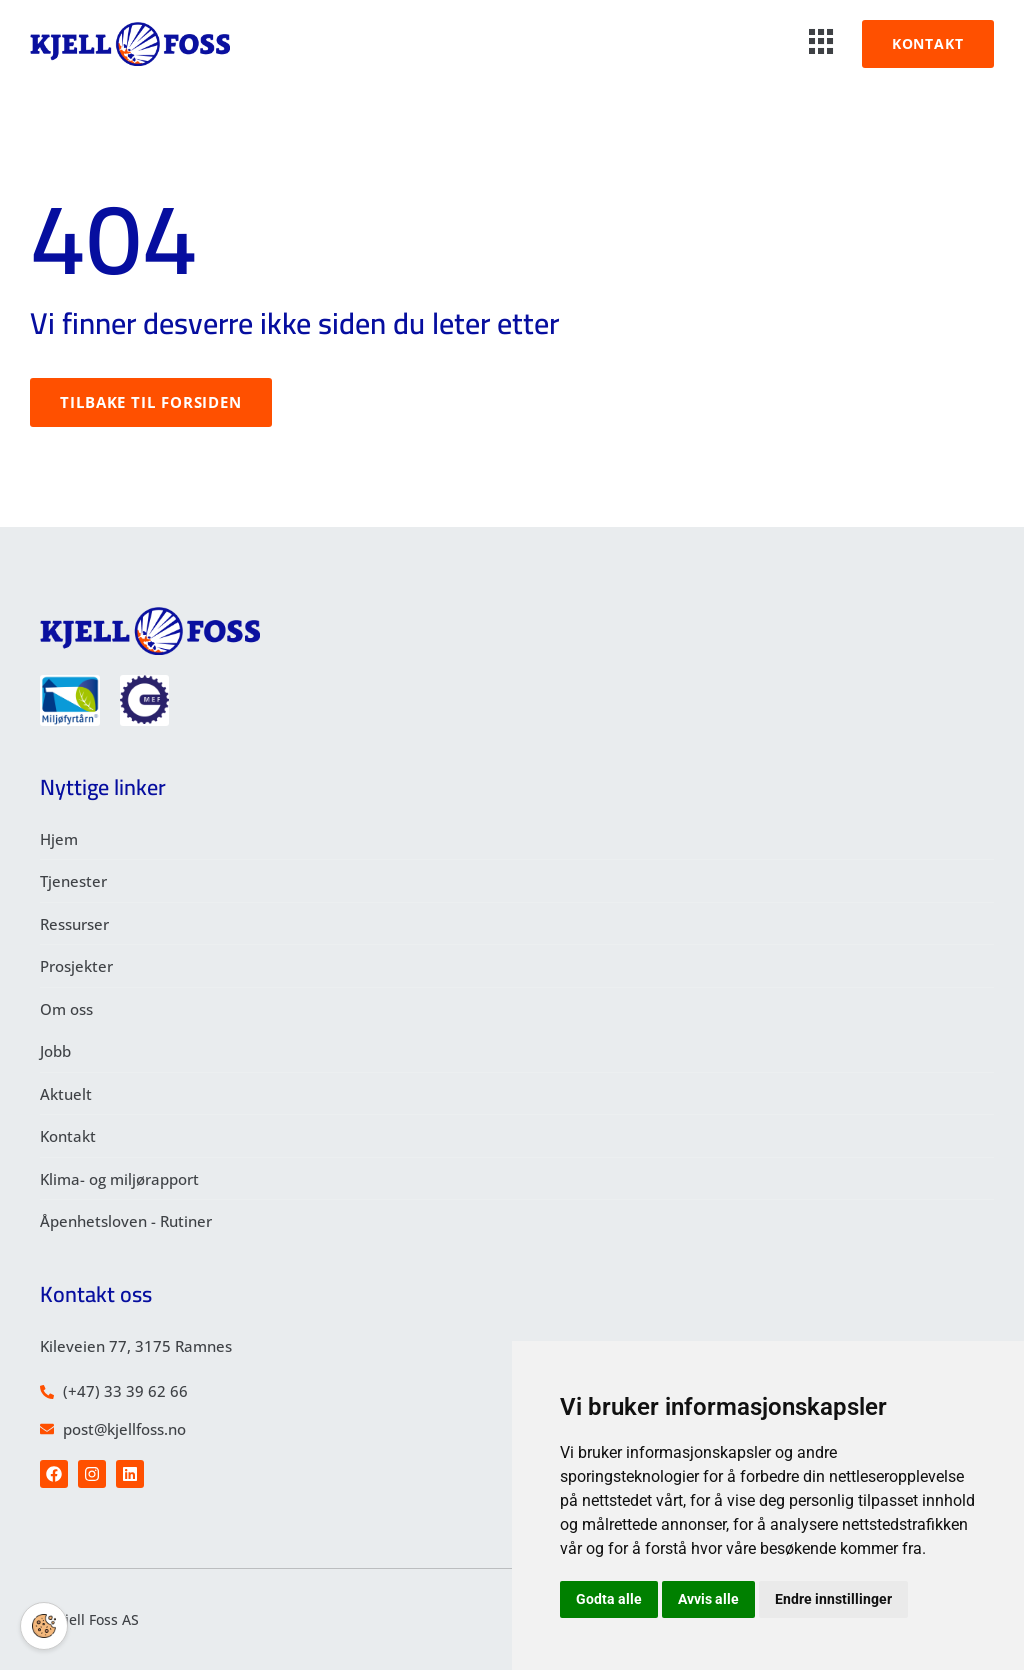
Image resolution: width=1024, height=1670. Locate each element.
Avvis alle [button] (708, 1599)
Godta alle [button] (609, 1599)
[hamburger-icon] (822, 44)
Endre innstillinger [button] (833, 1599)
